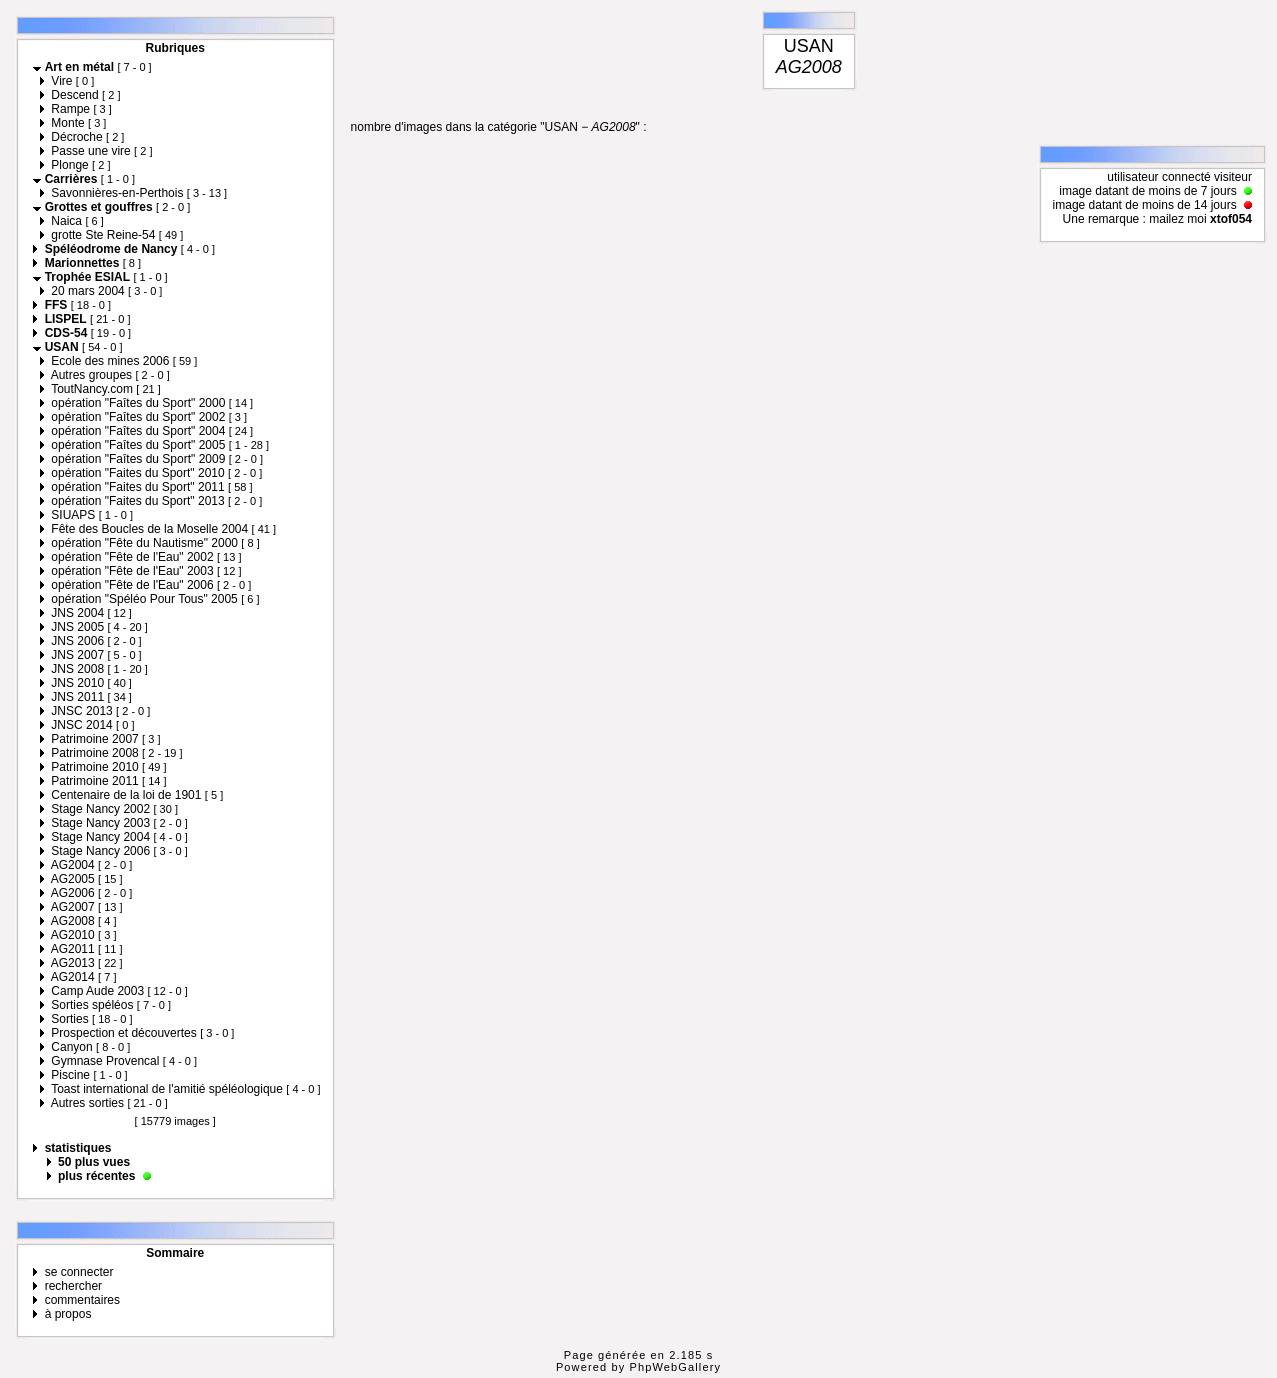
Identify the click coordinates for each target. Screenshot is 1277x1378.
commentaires (82, 1300)
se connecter (79, 1272)
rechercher (73, 1286)
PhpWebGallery (676, 1367)
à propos (68, 1314)
